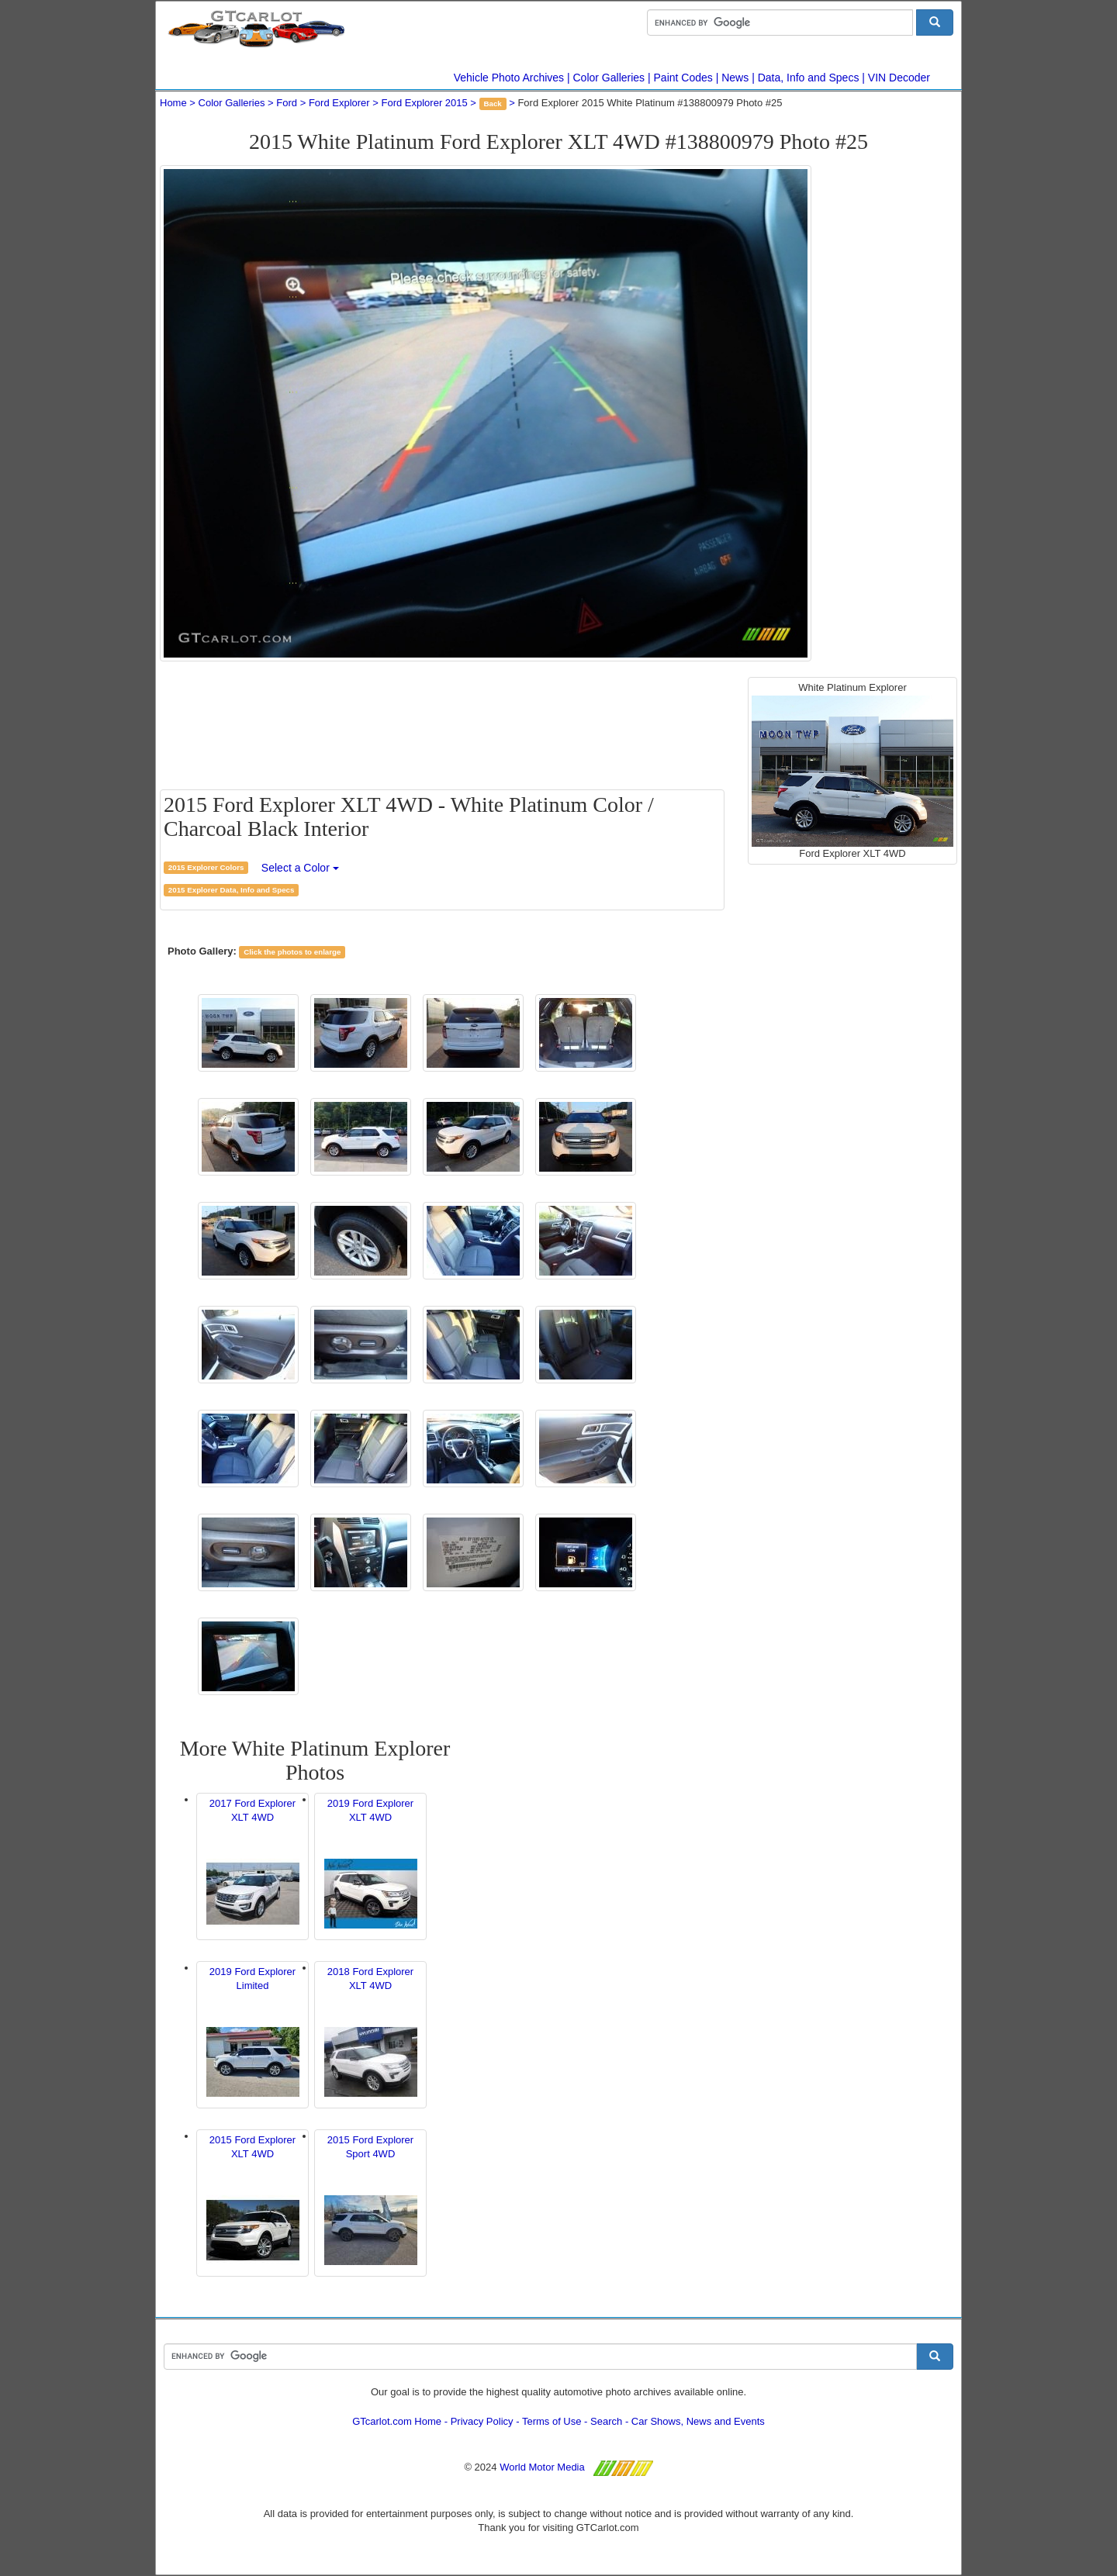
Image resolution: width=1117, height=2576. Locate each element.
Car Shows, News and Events (698, 2421)
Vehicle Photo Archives (509, 77)
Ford (286, 103)
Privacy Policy (482, 2421)
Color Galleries (609, 77)
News (735, 77)
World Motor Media (542, 2467)
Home (173, 103)
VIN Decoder (899, 77)
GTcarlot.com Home (396, 2421)
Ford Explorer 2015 (424, 103)
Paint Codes (683, 77)
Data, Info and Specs (808, 77)
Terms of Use (552, 2421)
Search (606, 2421)
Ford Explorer (339, 103)
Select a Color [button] (300, 868)
